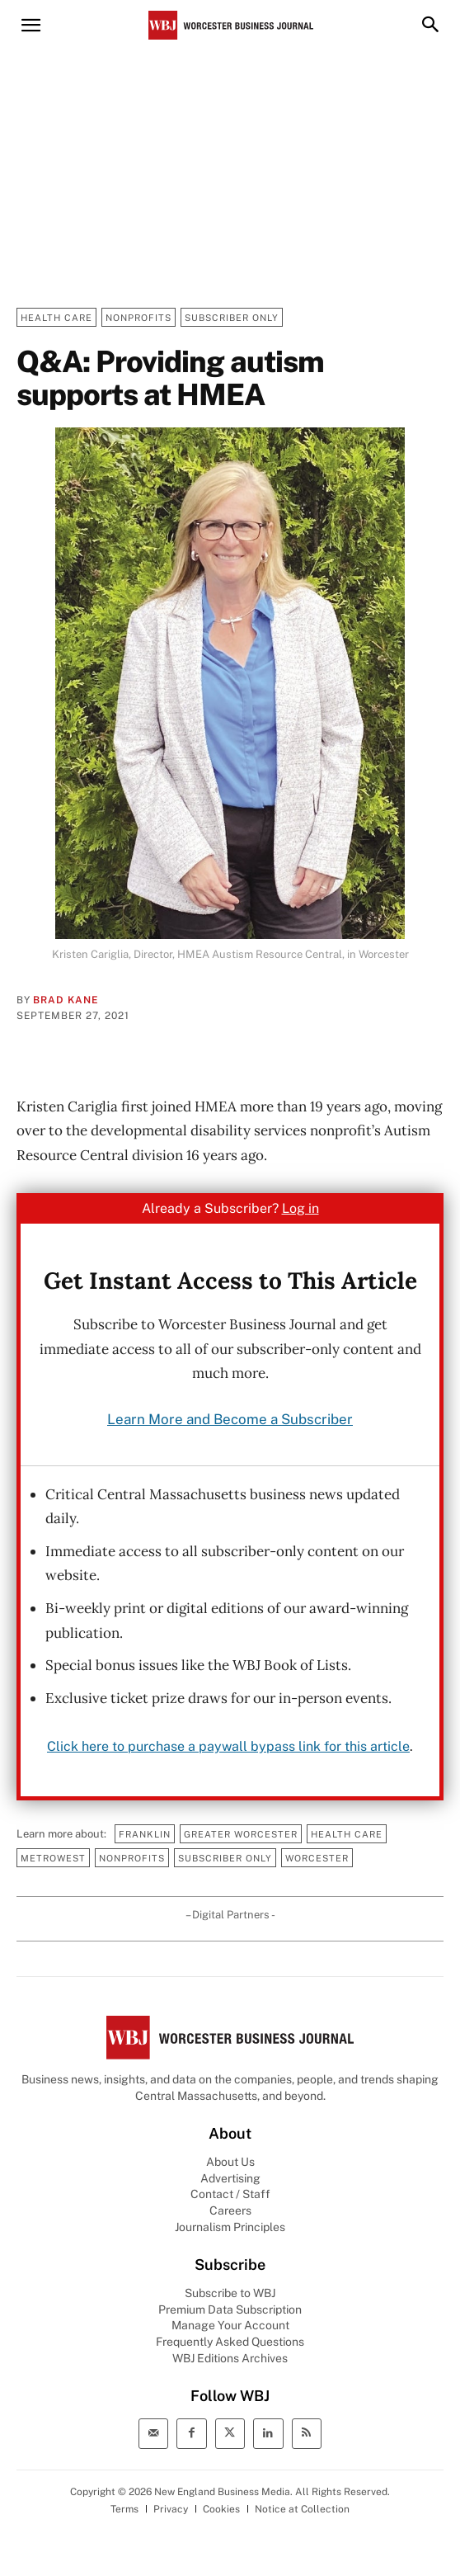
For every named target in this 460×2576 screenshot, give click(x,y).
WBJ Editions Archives (230, 2358)
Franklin (145, 1833)
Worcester (317, 1857)
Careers (230, 2210)
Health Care (56, 317)
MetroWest (53, 1857)
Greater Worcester (241, 1833)
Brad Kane (66, 1000)
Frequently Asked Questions (230, 2341)
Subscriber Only (232, 317)
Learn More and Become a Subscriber (230, 1419)
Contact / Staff (230, 2194)
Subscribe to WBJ (230, 2293)
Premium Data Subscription (230, 2309)
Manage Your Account (230, 2325)
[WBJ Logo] (230, 2037)
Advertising (230, 2178)
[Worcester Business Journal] (230, 25)
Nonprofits (138, 317)
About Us (230, 2161)
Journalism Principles (230, 2227)
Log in (300, 1208)
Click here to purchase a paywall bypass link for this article (228, 1746)
